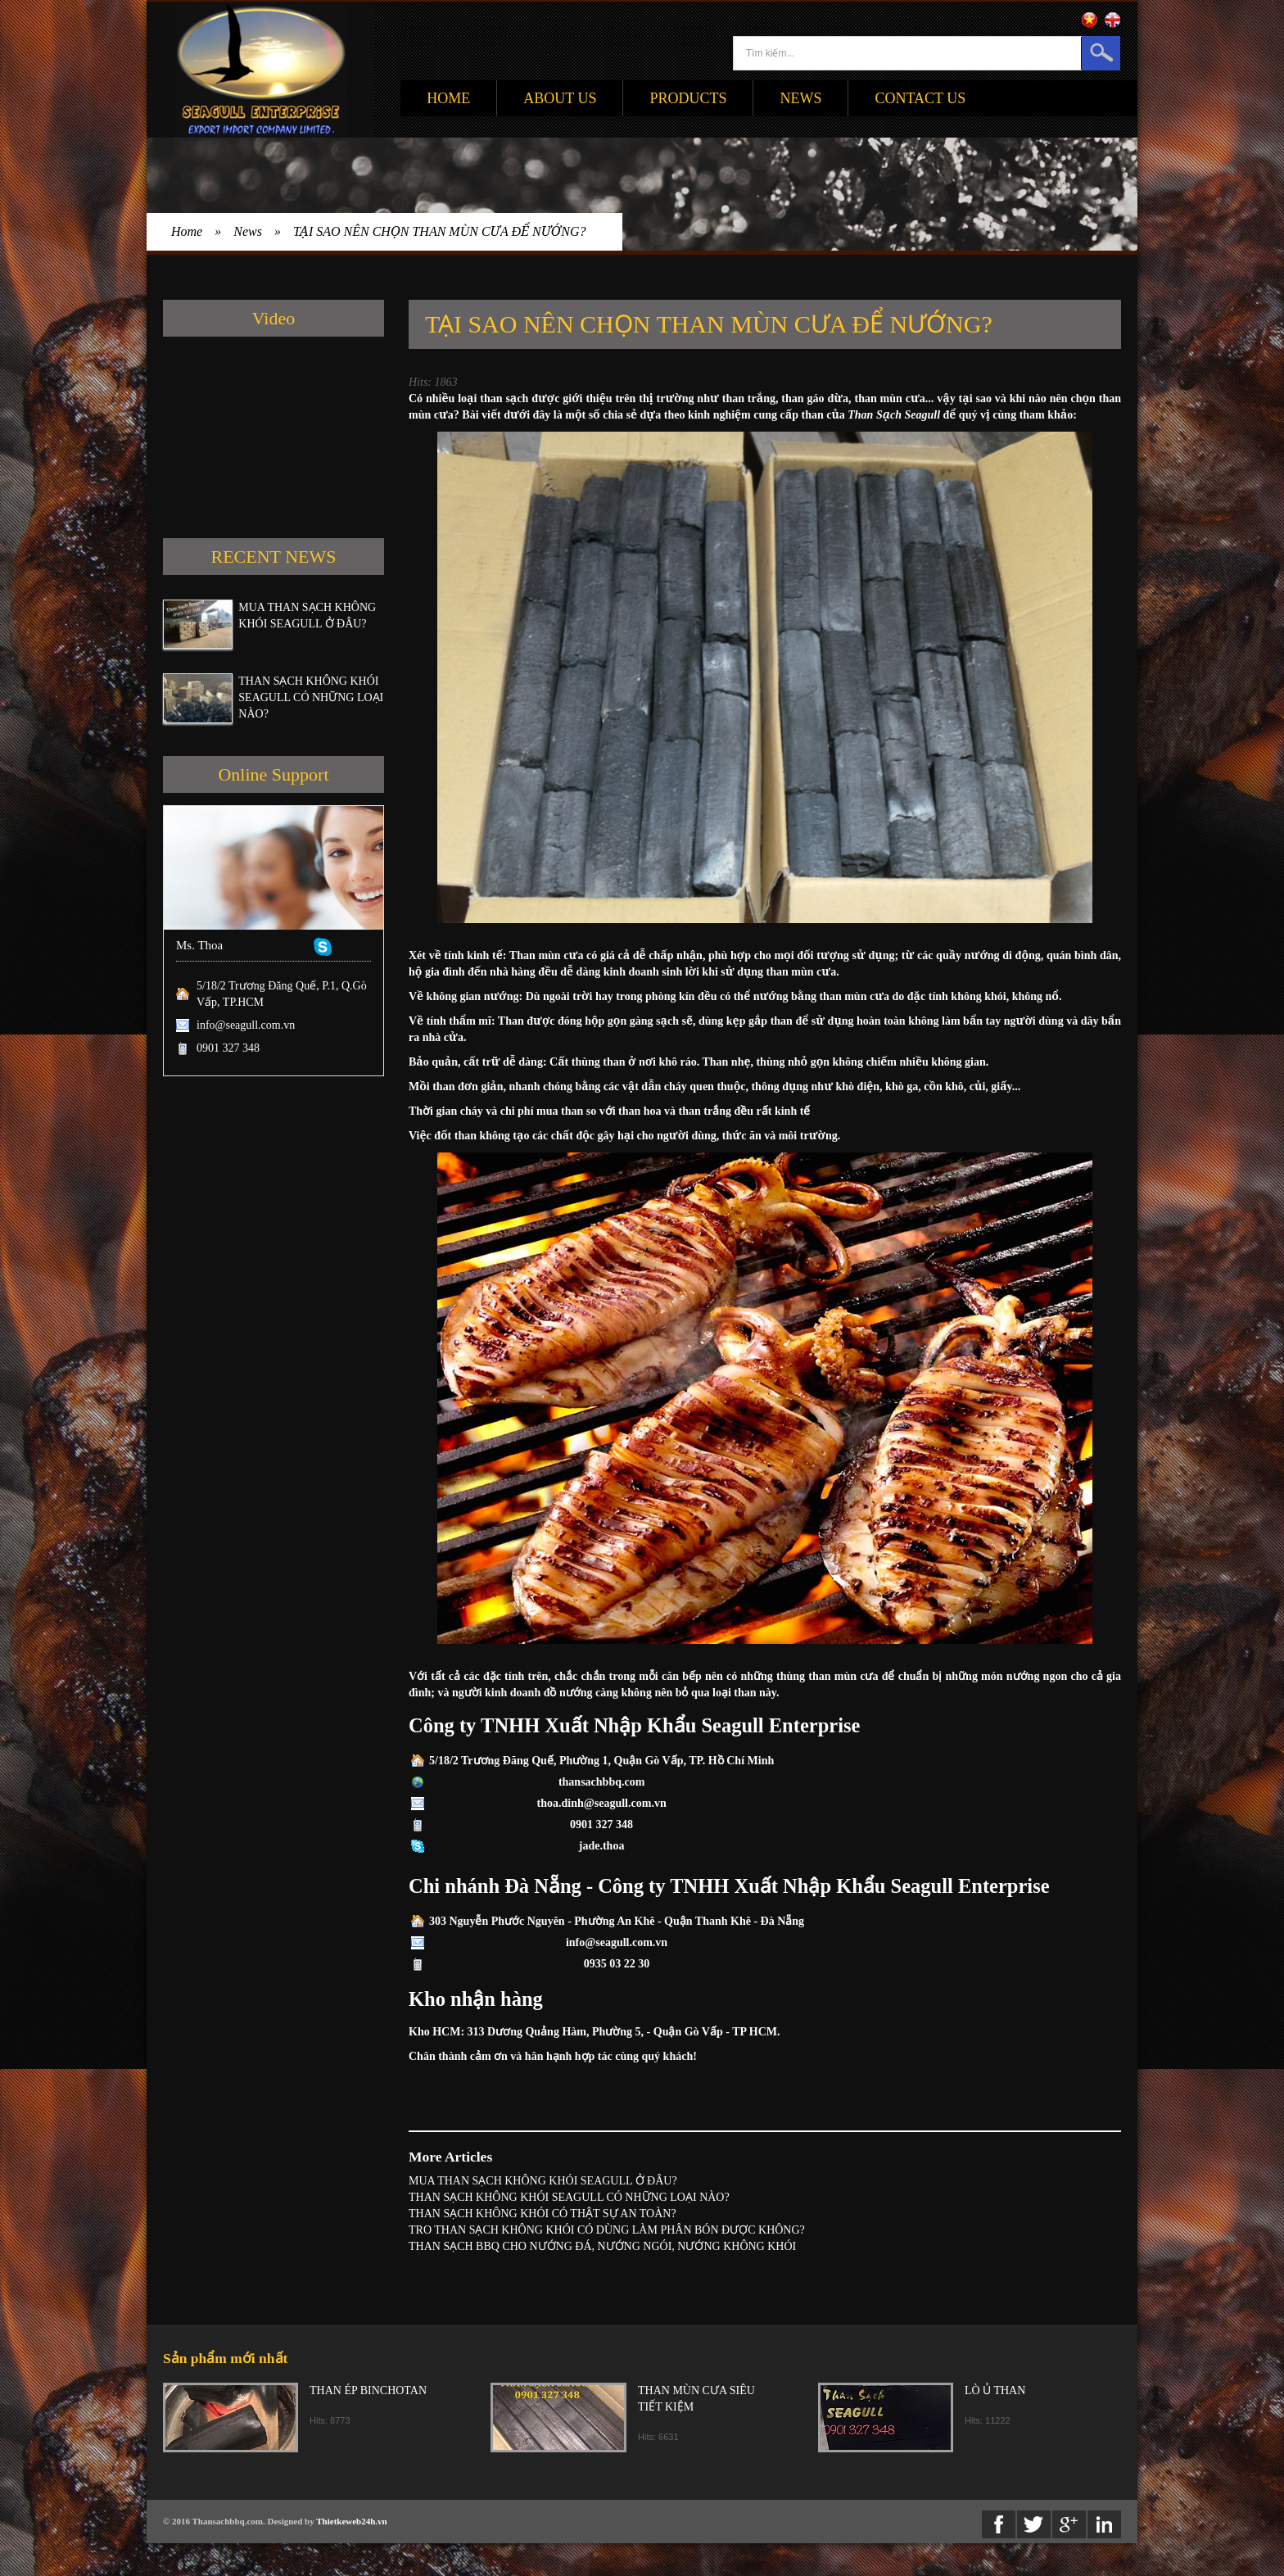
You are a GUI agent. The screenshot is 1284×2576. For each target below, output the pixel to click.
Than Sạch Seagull (894, 415)
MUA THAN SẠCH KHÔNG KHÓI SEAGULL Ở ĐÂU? (543, 2181)
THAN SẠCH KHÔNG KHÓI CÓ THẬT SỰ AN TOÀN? (542, 2213)
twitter (1034, 2524)
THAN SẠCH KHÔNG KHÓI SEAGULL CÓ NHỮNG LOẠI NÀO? (310, 697)
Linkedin (1104, 2524)
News (800, 98)
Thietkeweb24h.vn (351, 2521)
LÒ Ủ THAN (995, 2390)
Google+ (1069, 2524)
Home (448, 98)
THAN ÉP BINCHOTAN (368, 2390)
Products (687, 98)
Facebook (998, 2524)
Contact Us (920, 98)
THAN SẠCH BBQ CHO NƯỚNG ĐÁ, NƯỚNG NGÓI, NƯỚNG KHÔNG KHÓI (602, 2246)
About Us (559, 98)
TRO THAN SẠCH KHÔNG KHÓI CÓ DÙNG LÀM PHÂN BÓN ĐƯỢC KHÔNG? (607, 2230)
